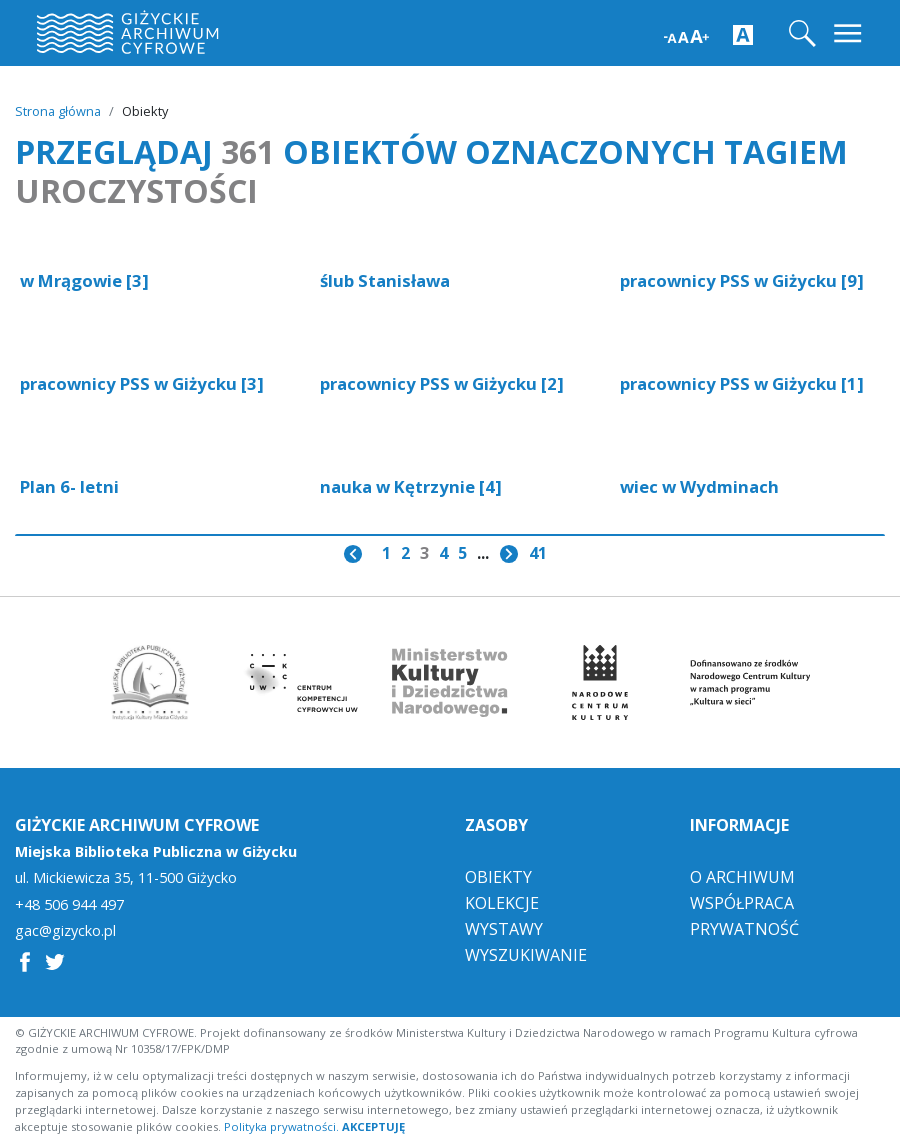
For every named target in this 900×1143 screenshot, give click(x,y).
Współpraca (742, 902)
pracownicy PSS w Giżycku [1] (742, 383)
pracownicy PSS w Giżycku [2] (442, 383)
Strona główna (58, 111)
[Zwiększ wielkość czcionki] (686, 34)
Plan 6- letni (69, 486)
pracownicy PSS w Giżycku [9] (742, 280)
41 (538, 553)
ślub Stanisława (385, 280)
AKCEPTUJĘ (373, 1125)
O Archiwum (742, 876)
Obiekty (498, 876)
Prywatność (744, 928)
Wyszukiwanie (526, 954)
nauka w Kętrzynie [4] (411, 486)
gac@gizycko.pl (65, 931)
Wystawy (504, 928)
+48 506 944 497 (69, 904)
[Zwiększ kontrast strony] (743, 34)
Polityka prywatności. (281, 1125)
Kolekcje (502, 902)
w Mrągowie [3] (84, 280)
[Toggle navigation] (849, 33)
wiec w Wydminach (699, 486)
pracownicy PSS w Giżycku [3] (142, 383)
